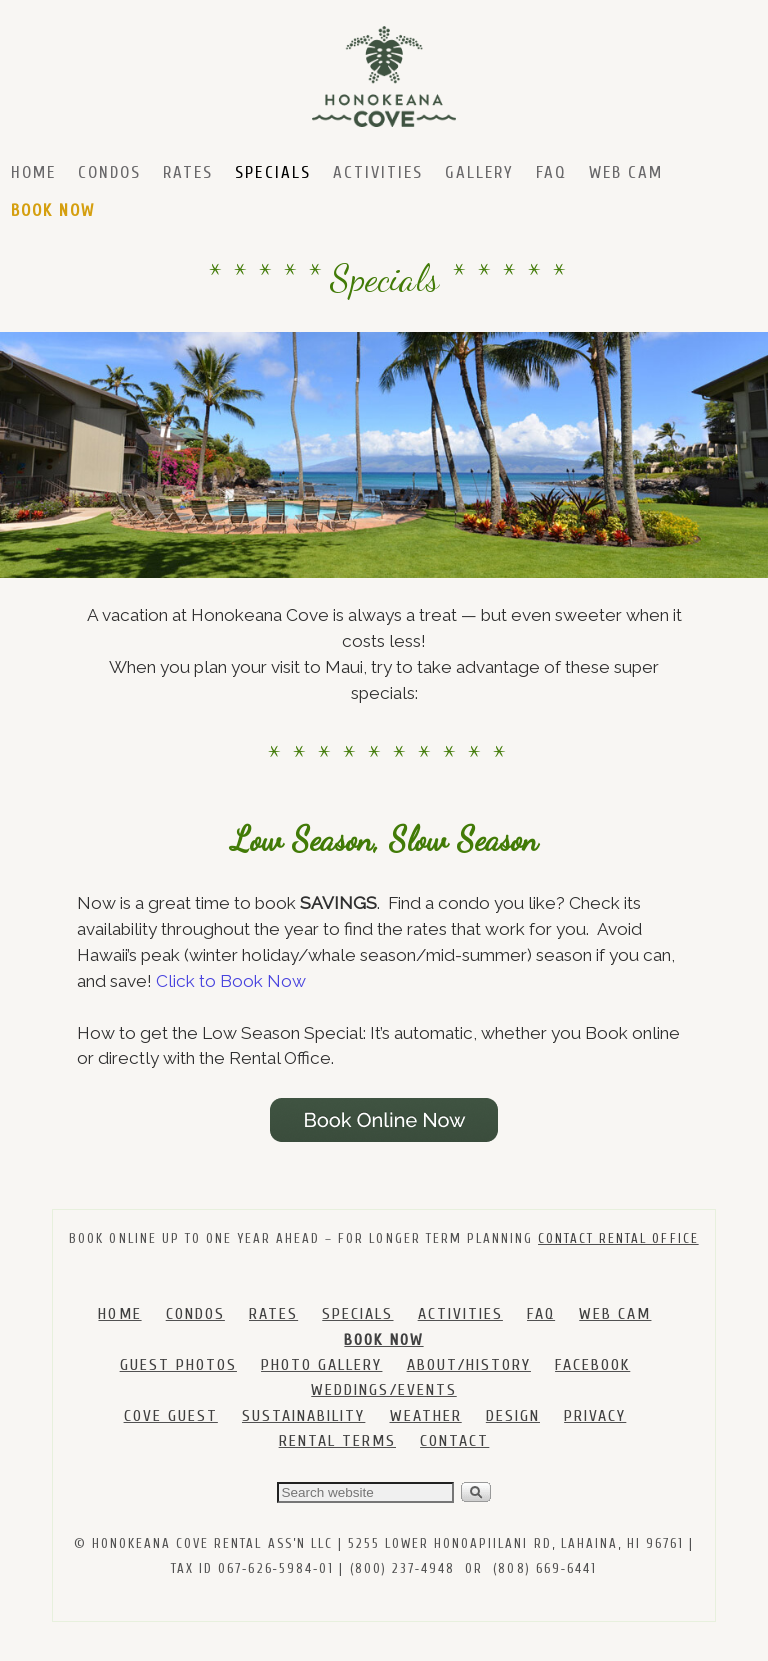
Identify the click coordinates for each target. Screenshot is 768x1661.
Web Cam (626, 172)
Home (33, 172)
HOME (119, 1314)
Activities (378, 172)
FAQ (551, 172)
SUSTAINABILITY (303, 1416)
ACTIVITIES (460, 1314)
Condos (109, 172)
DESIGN (513, 1416)
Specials (272, 172)
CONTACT (454, 1441)
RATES (273, 1314)
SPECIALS (357, 1314)
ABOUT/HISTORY (469, 1365)
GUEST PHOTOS (178, 1365)
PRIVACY (595, 1416)
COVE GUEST (171, 1416)
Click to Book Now (231, 981)
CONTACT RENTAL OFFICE (618, 1238)
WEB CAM (615, 1314)
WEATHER (426, 1416)
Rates (188, 172)
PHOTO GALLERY (321, 1365)
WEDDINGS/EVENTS (383, 1390)
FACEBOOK (592, 1365)
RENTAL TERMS (337, 1441)
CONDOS (195, 1314)
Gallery (479, 172)
